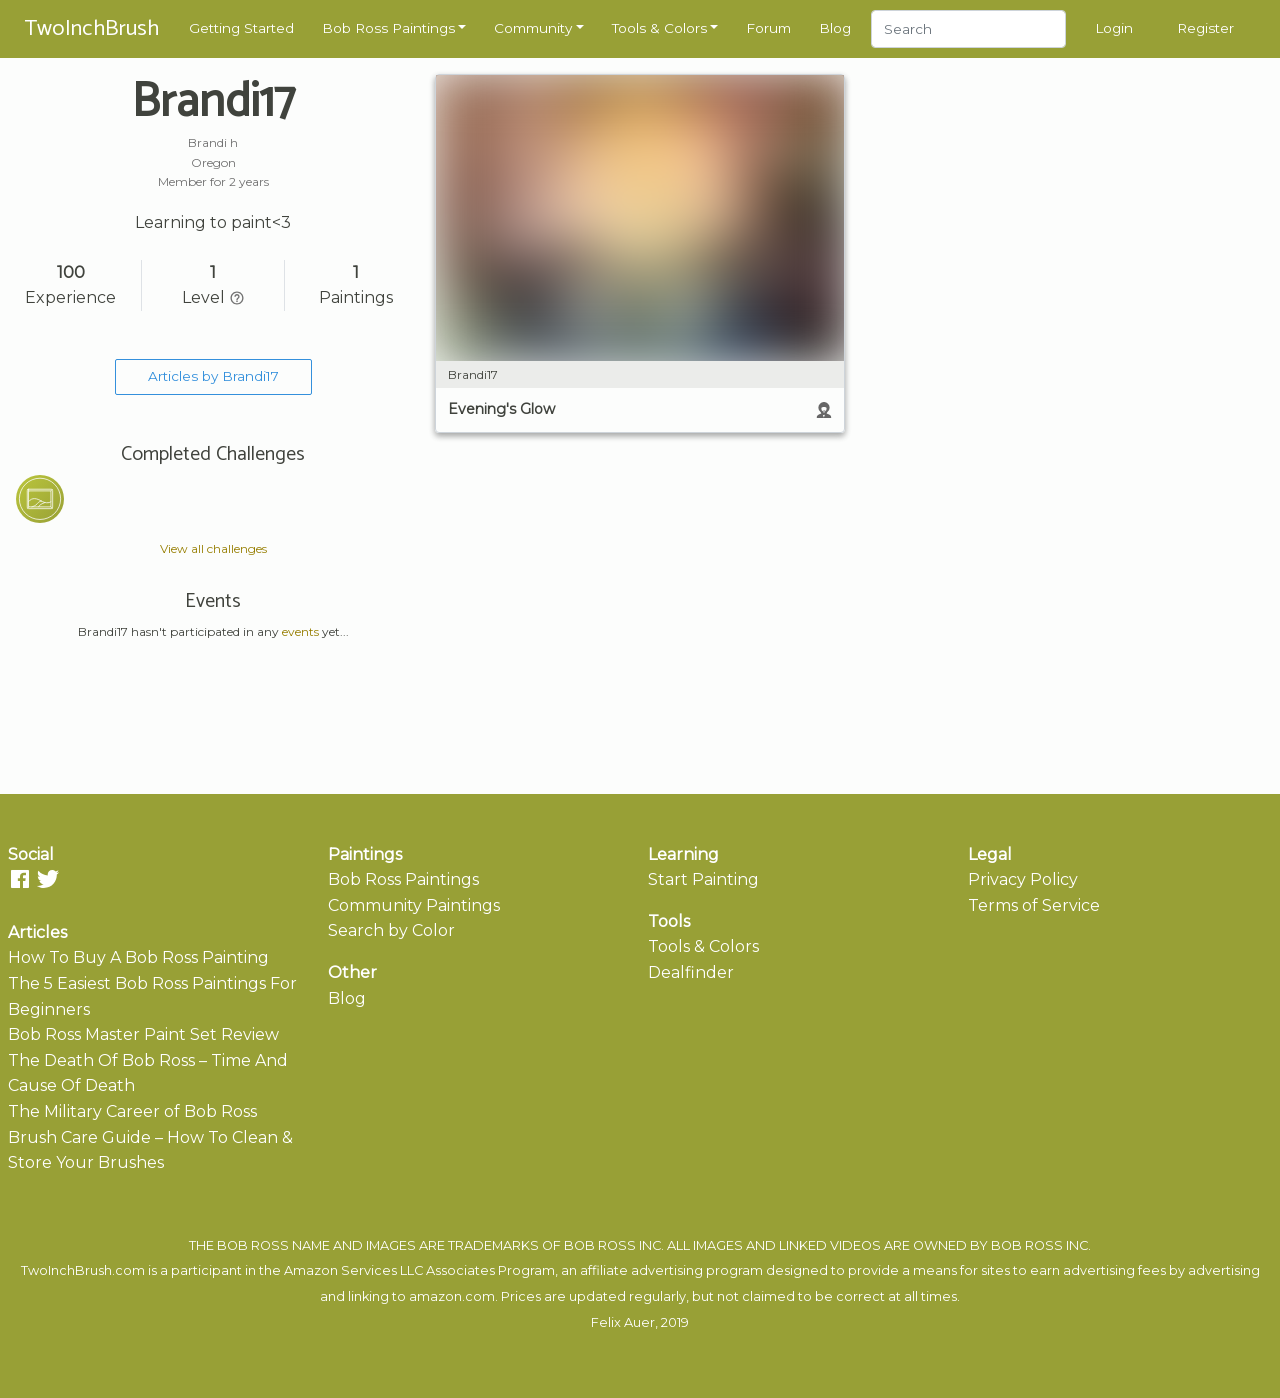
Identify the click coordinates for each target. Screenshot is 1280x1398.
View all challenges (213, 548)
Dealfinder (691, 972)
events (300, 631)
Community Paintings (414, 905)
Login (1114, 28)
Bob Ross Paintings (388, 28)
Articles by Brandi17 (213, 376)
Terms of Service (1034, 905)
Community (533, 28)
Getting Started (241, 28)
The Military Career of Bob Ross (132, 1111)
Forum (768, 28)
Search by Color (391, 930)
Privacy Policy (1023, 879)
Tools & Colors (659, 28)
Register (1205, 28)
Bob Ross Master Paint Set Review (143, 1034)
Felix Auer (623, 1322)
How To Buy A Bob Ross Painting (138, 957)
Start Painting (703, 879)
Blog (835, 28)
